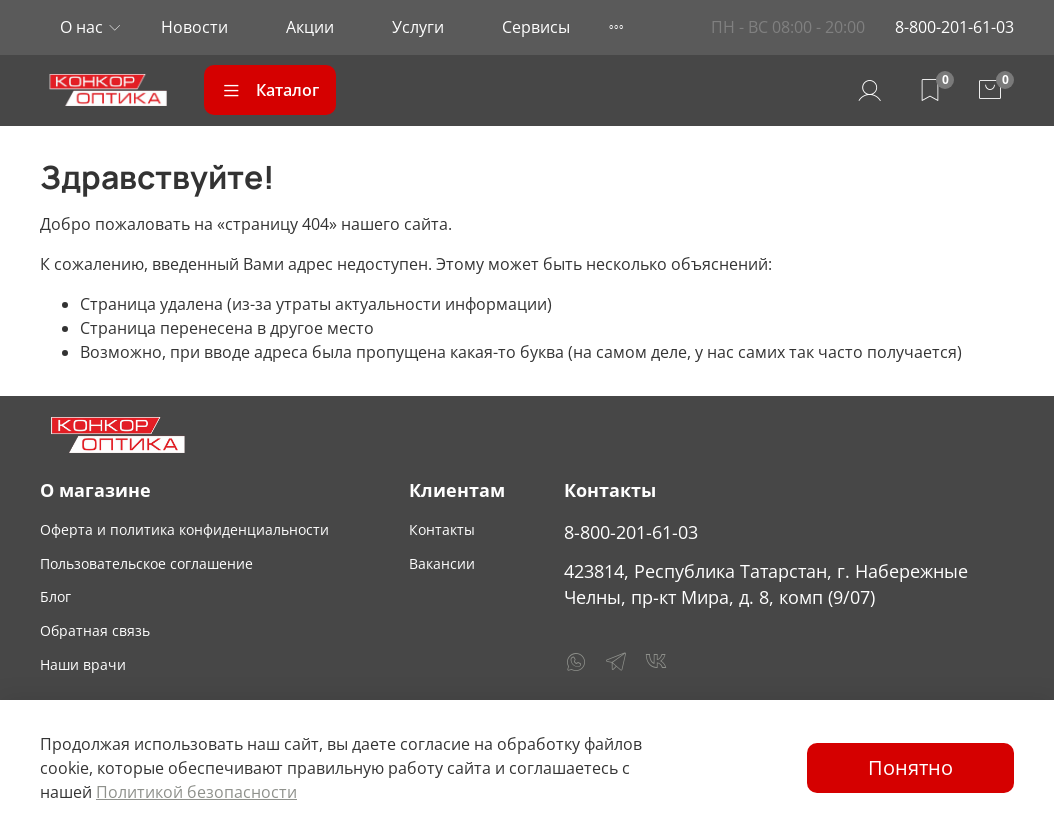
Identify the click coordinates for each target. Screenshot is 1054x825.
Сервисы (536, 27)
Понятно (910, 767)
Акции (310, 27)
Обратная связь (95, 630)
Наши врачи (83, 664)
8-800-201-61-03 (954, 27)
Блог (55, 596)
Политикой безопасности (196, 792)
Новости (194, 27)
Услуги (418, 27)
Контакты (442, 529)
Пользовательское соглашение (146, 563)
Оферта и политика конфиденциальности (184, 529)
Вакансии (442, 563)
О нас (81, 27)
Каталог (270, 90)
